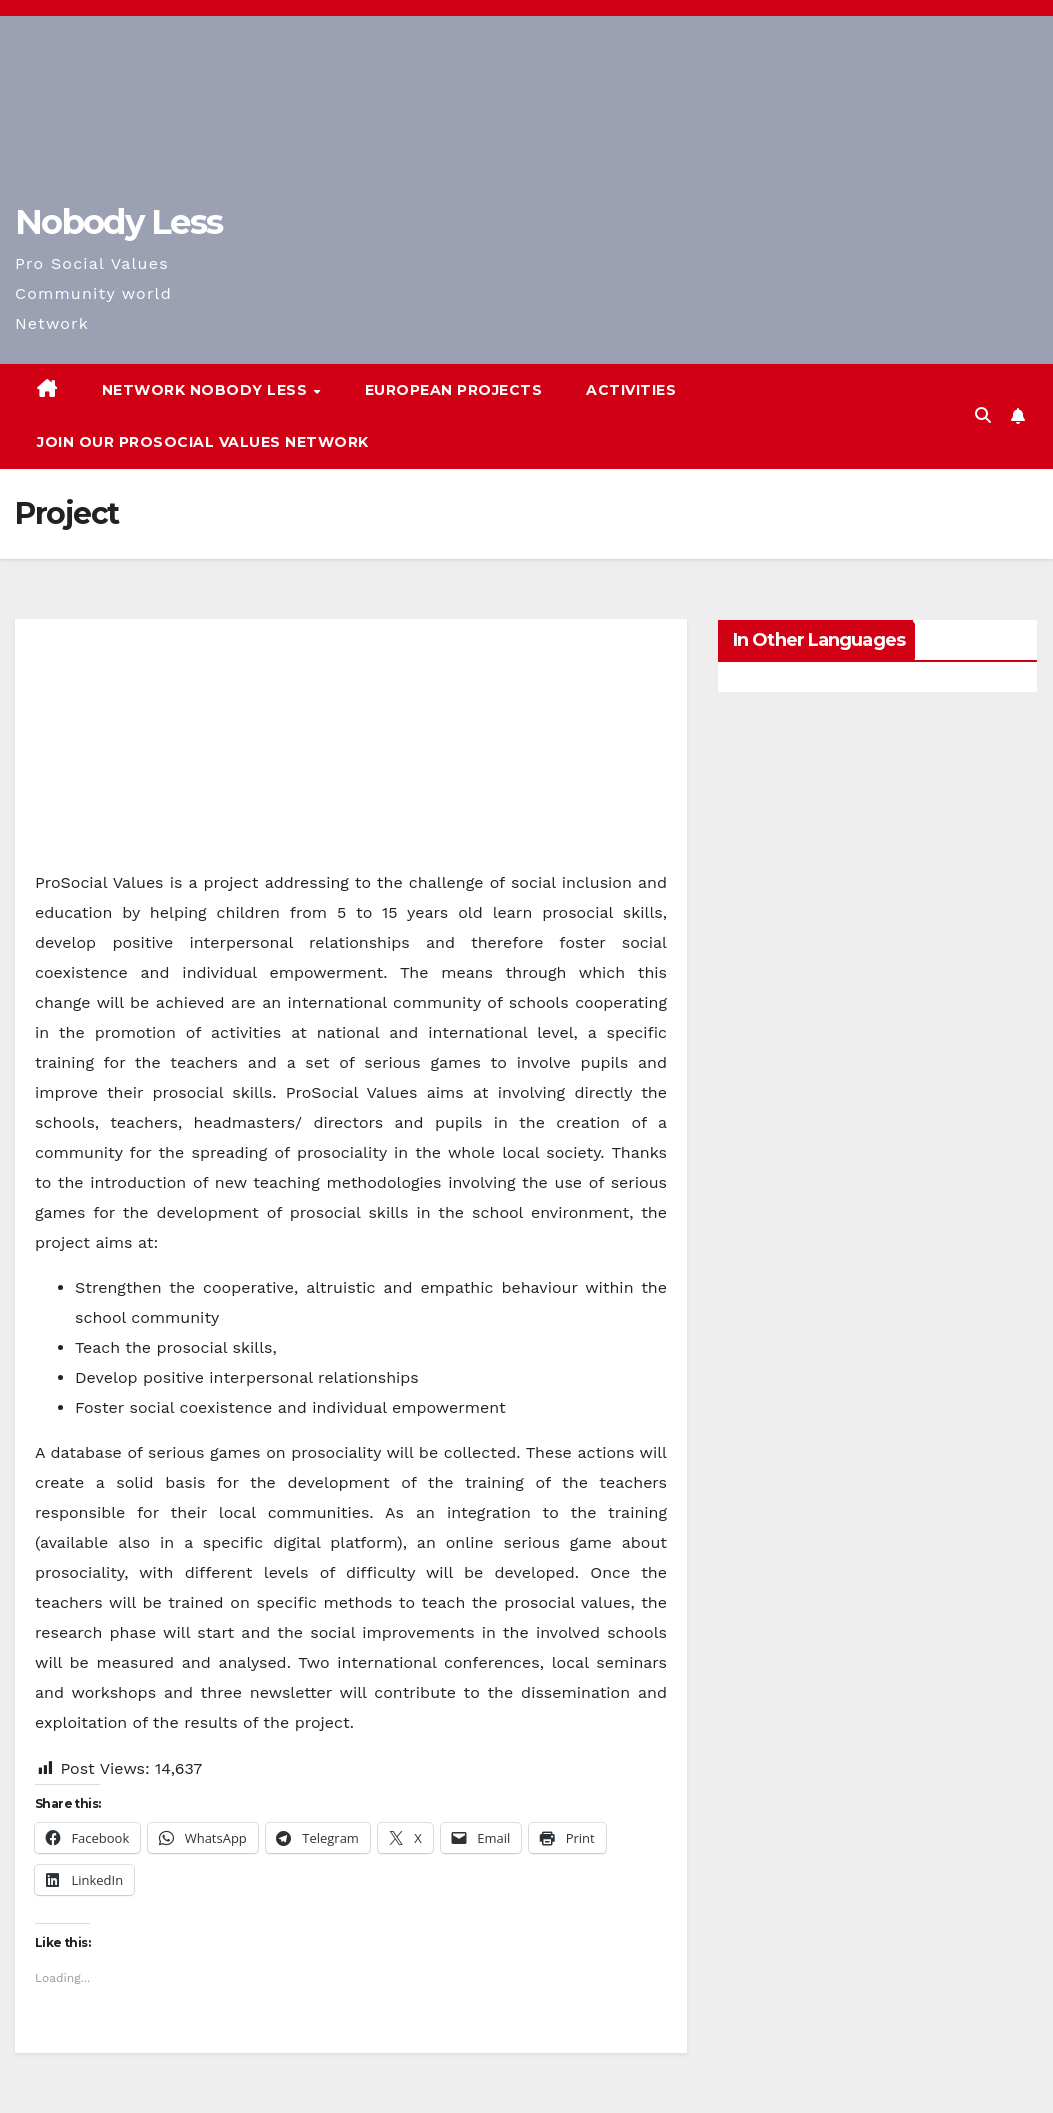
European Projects (454, 390)
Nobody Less (118, 222)
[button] (983, 415)
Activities (631, 390)
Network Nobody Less (207, 390)
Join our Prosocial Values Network (203, 442)
